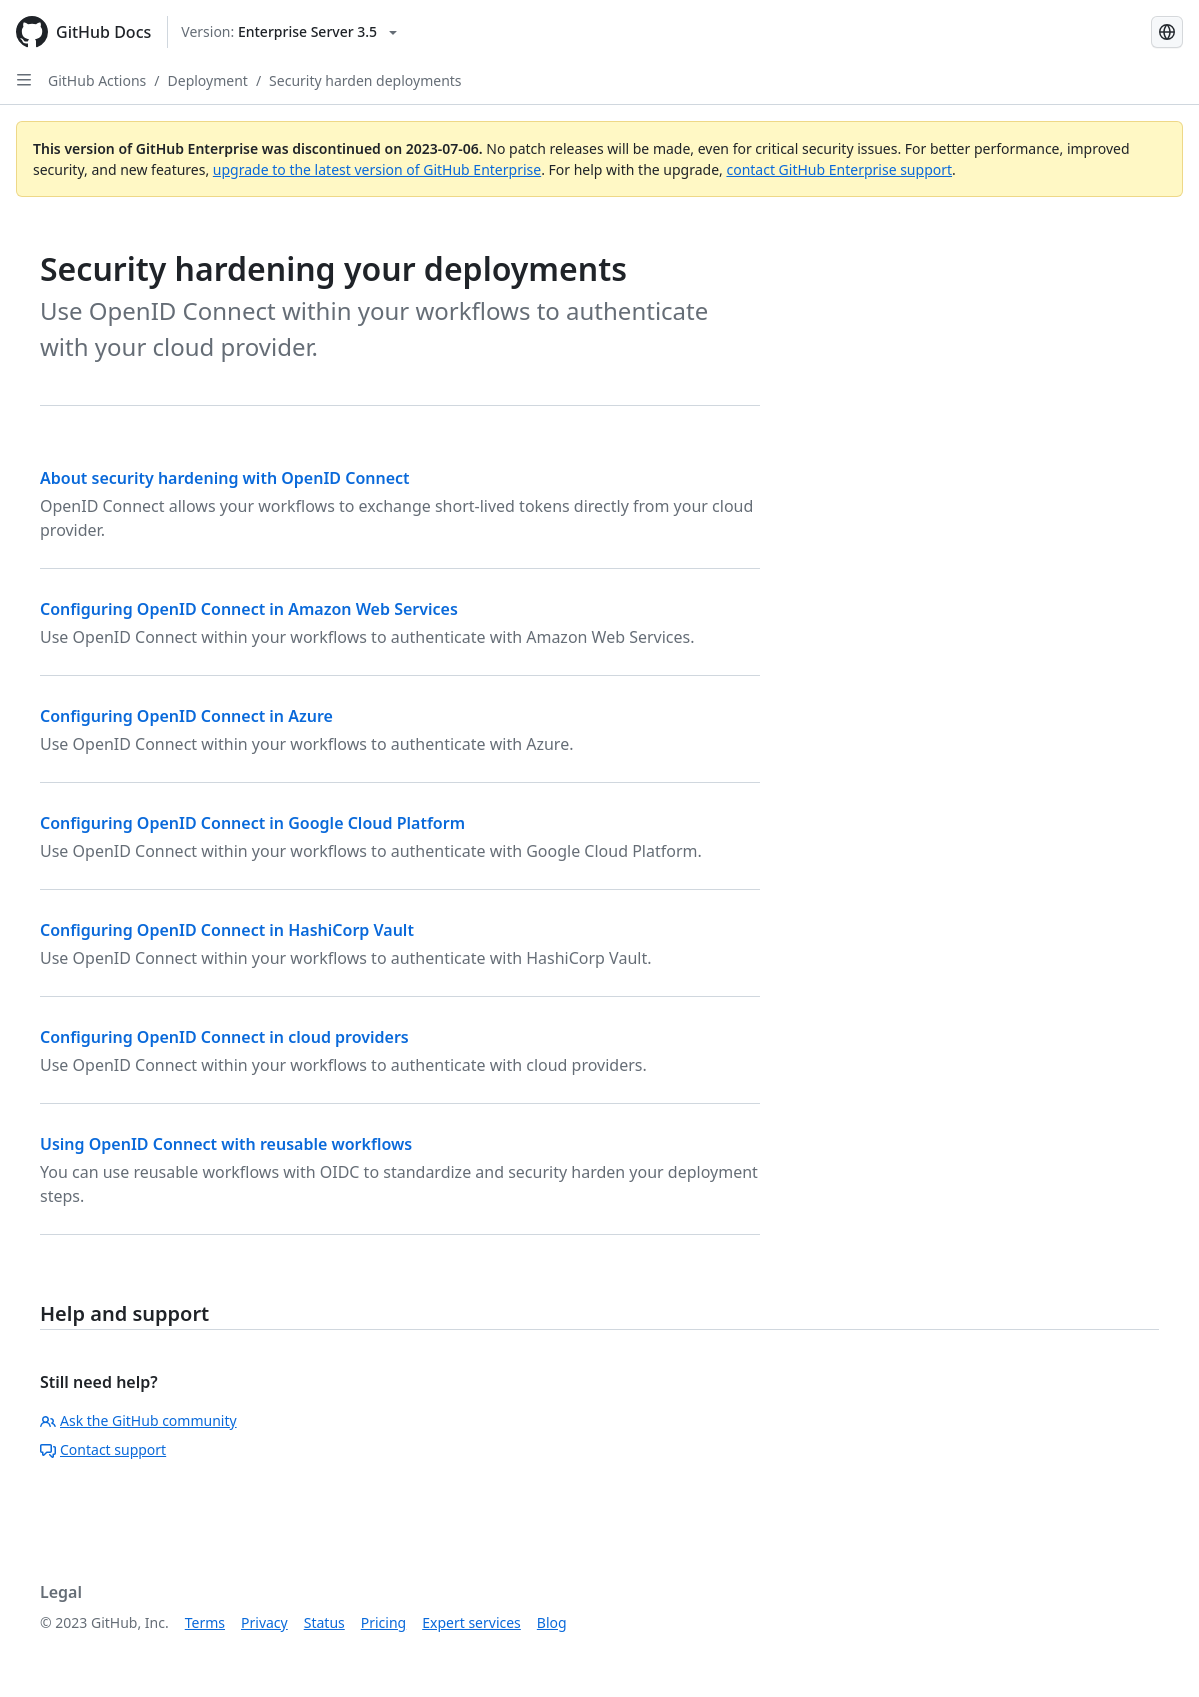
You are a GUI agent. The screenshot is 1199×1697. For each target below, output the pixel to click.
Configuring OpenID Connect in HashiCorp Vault (227, 930)
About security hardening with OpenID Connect (225, 478)
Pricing (383, 1622)
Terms (205, 1622)
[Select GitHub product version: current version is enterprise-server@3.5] (289, 32)
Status (324, 1622)
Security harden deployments (365, 80)
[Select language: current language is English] (1167, 32)
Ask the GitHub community (138, 1420)
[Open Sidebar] (24, 80)
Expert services (471, 1622)
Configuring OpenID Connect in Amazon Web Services (249, 609)
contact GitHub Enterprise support (839, 169)
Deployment (208, 80)
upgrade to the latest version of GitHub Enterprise (377, 169)
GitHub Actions (97, 80)
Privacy (264, 1622)
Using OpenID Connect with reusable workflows (226, 1144)
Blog (552, 1622)
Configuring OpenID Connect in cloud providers (224, 1037)
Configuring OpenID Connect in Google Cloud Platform (252, 823)
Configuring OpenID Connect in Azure (186, 716)
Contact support (103, 1449)
